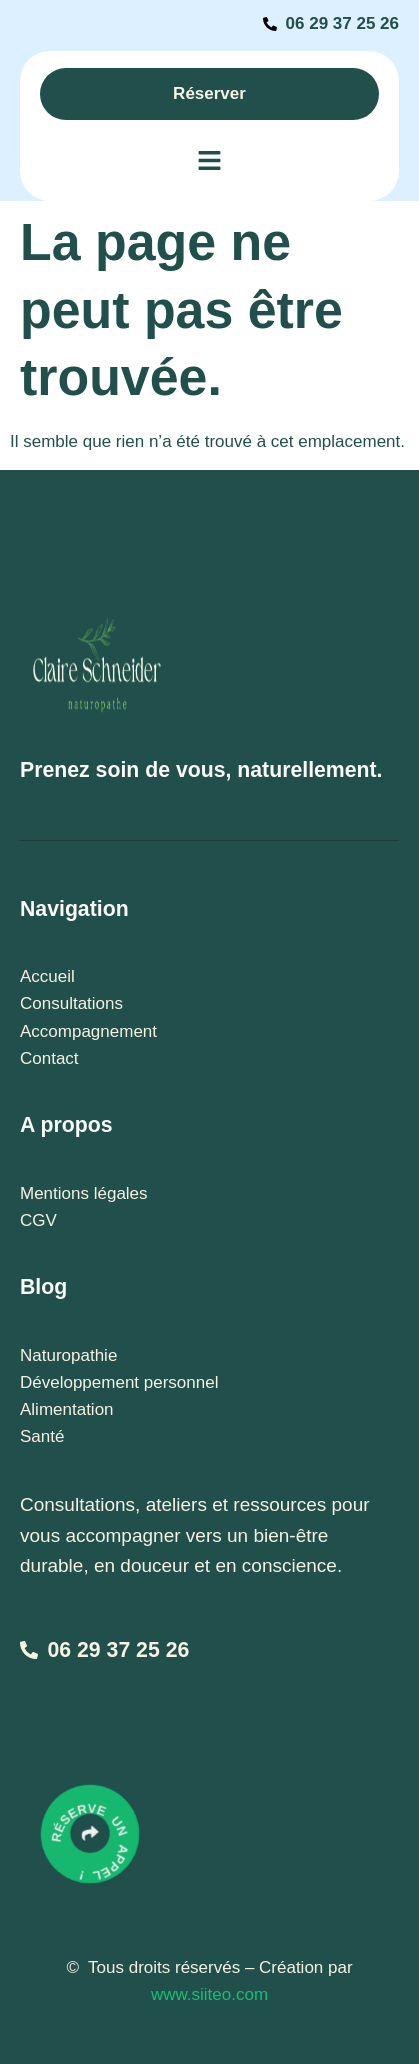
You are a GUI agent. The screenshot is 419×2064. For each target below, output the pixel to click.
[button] (209, 162)
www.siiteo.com (209, 1994)
